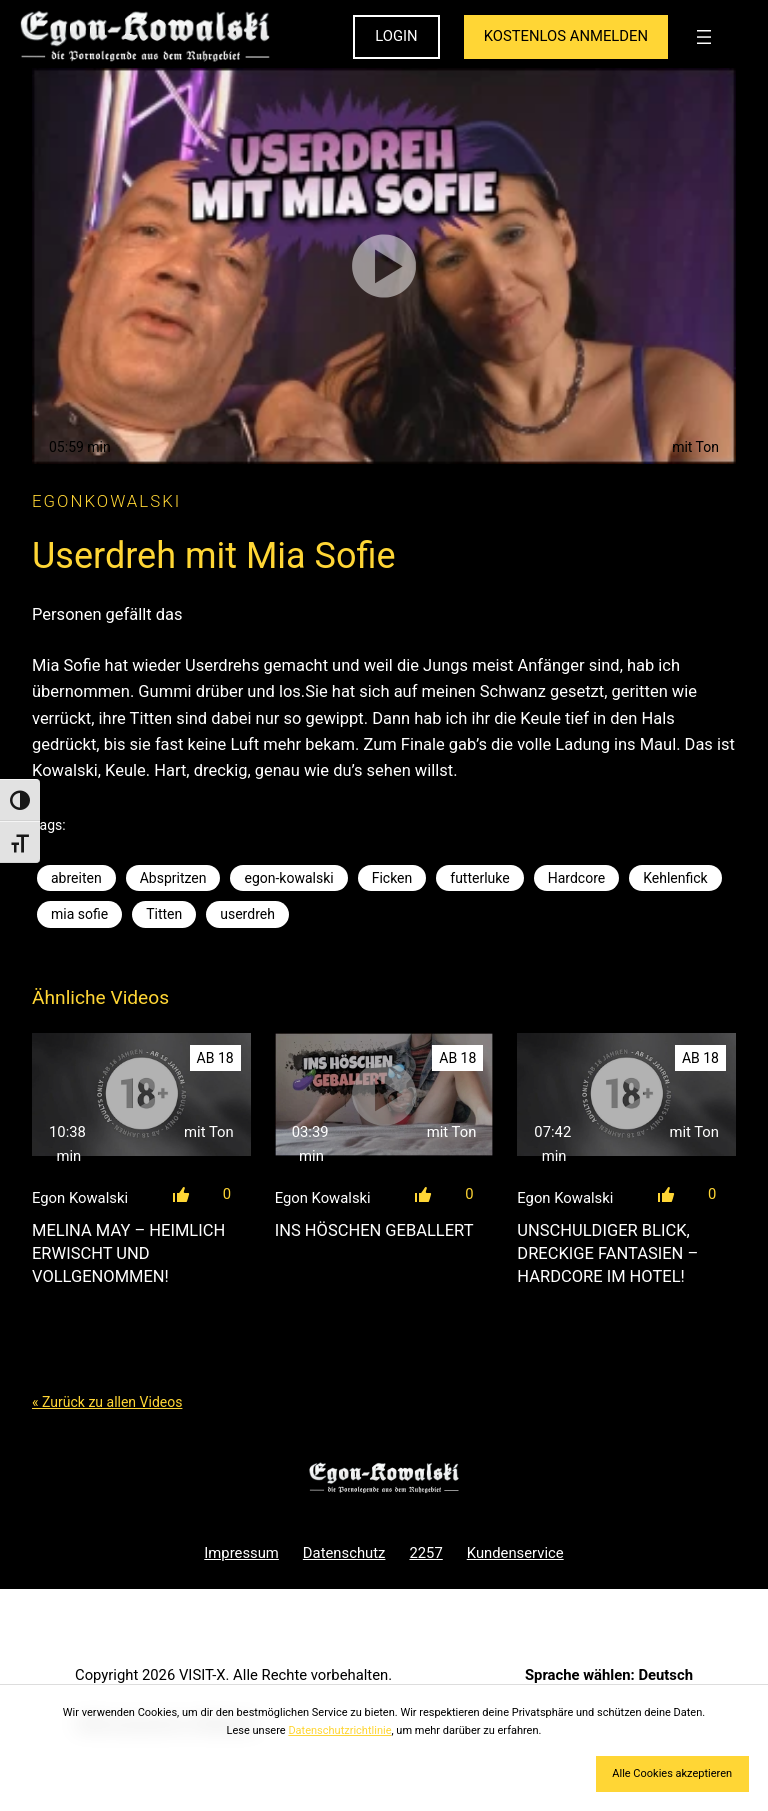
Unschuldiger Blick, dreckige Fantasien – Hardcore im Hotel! (607, 1253)
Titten (164, 914)
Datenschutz (344, 1553)
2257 (425, 1553)
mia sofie (79, 914)
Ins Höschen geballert (374, 1230)
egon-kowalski (288, 878)
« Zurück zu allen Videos (107, 1402)
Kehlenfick (675, 878)
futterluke (479, 878)
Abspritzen (173, 878)
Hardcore (576, 878)
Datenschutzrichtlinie (339, 1730)
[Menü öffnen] (704, 37)
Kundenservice (515, 1553)
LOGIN (396, 36)
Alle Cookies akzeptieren (672, 1773)
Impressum (241, 1553)
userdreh (247, 914)
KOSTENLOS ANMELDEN (566, 36)
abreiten (76, 878)
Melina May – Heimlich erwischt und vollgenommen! (128, 1253)
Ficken (392, 878)
